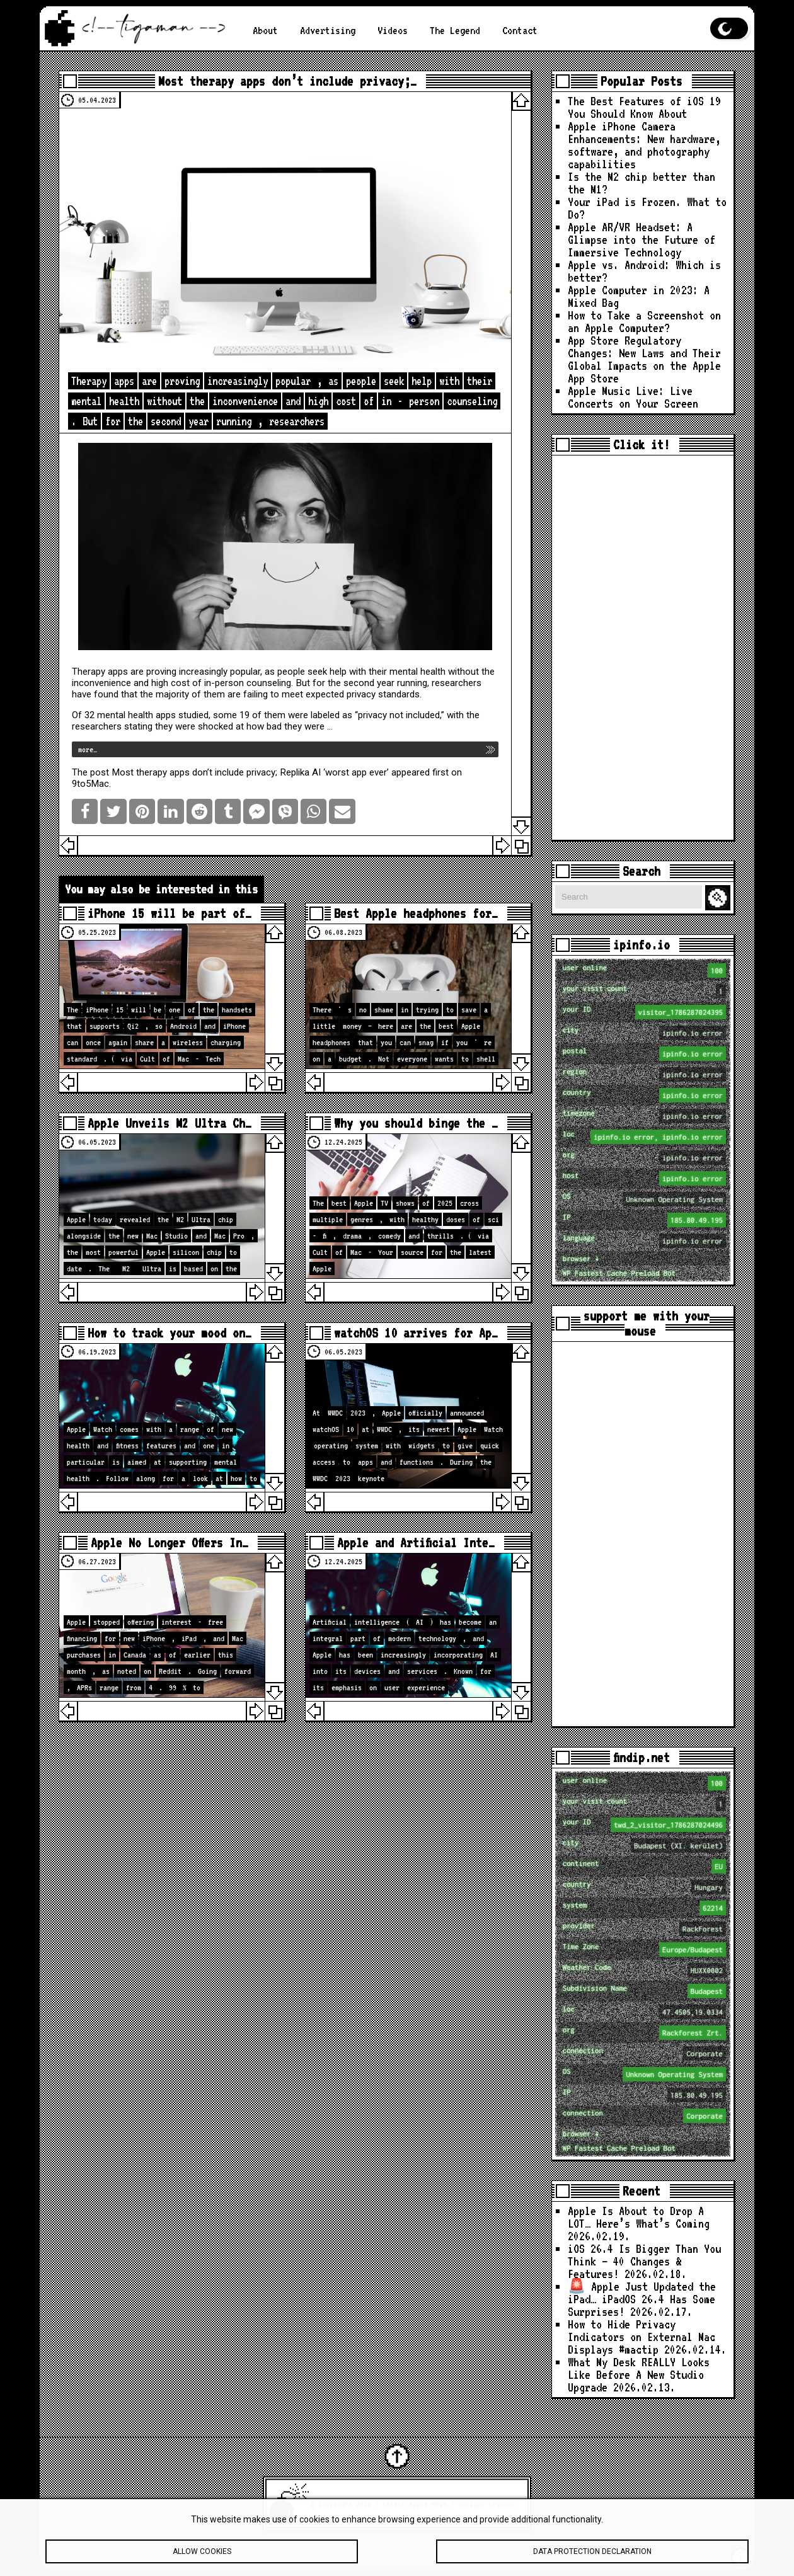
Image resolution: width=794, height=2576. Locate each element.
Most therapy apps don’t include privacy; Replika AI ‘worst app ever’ (250, 772)
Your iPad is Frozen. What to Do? (647, 208)
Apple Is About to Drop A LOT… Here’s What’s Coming (639, 2217)
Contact (520, 30)
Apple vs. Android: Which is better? (644, 271)
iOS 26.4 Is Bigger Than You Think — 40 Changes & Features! (644, 2261)
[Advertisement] (642, 648)
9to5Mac (90, 783)
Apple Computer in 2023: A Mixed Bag (639, 296)
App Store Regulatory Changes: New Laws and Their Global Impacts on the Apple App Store (644, 359)
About (265, 30)
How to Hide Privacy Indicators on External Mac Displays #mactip (641, 2337)
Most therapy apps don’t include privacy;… (287, 81)
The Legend (455, 30)
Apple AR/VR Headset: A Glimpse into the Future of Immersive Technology (641, 240)
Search (719, 898)
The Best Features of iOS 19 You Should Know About (644, 107)
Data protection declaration (592, 2554)
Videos (392, 30)
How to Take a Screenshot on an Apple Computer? (644, 321)
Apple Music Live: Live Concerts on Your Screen (633, 397)
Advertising (327, 30)
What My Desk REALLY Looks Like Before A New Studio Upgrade (639, 2375)
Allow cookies (202, 2554)
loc (644, 1137)
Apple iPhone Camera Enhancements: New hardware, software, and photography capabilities (644, 145)
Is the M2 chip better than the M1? (641, 183)
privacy (361, 694)
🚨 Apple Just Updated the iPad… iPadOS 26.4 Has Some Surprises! (642, 2299)
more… (87, 749)
